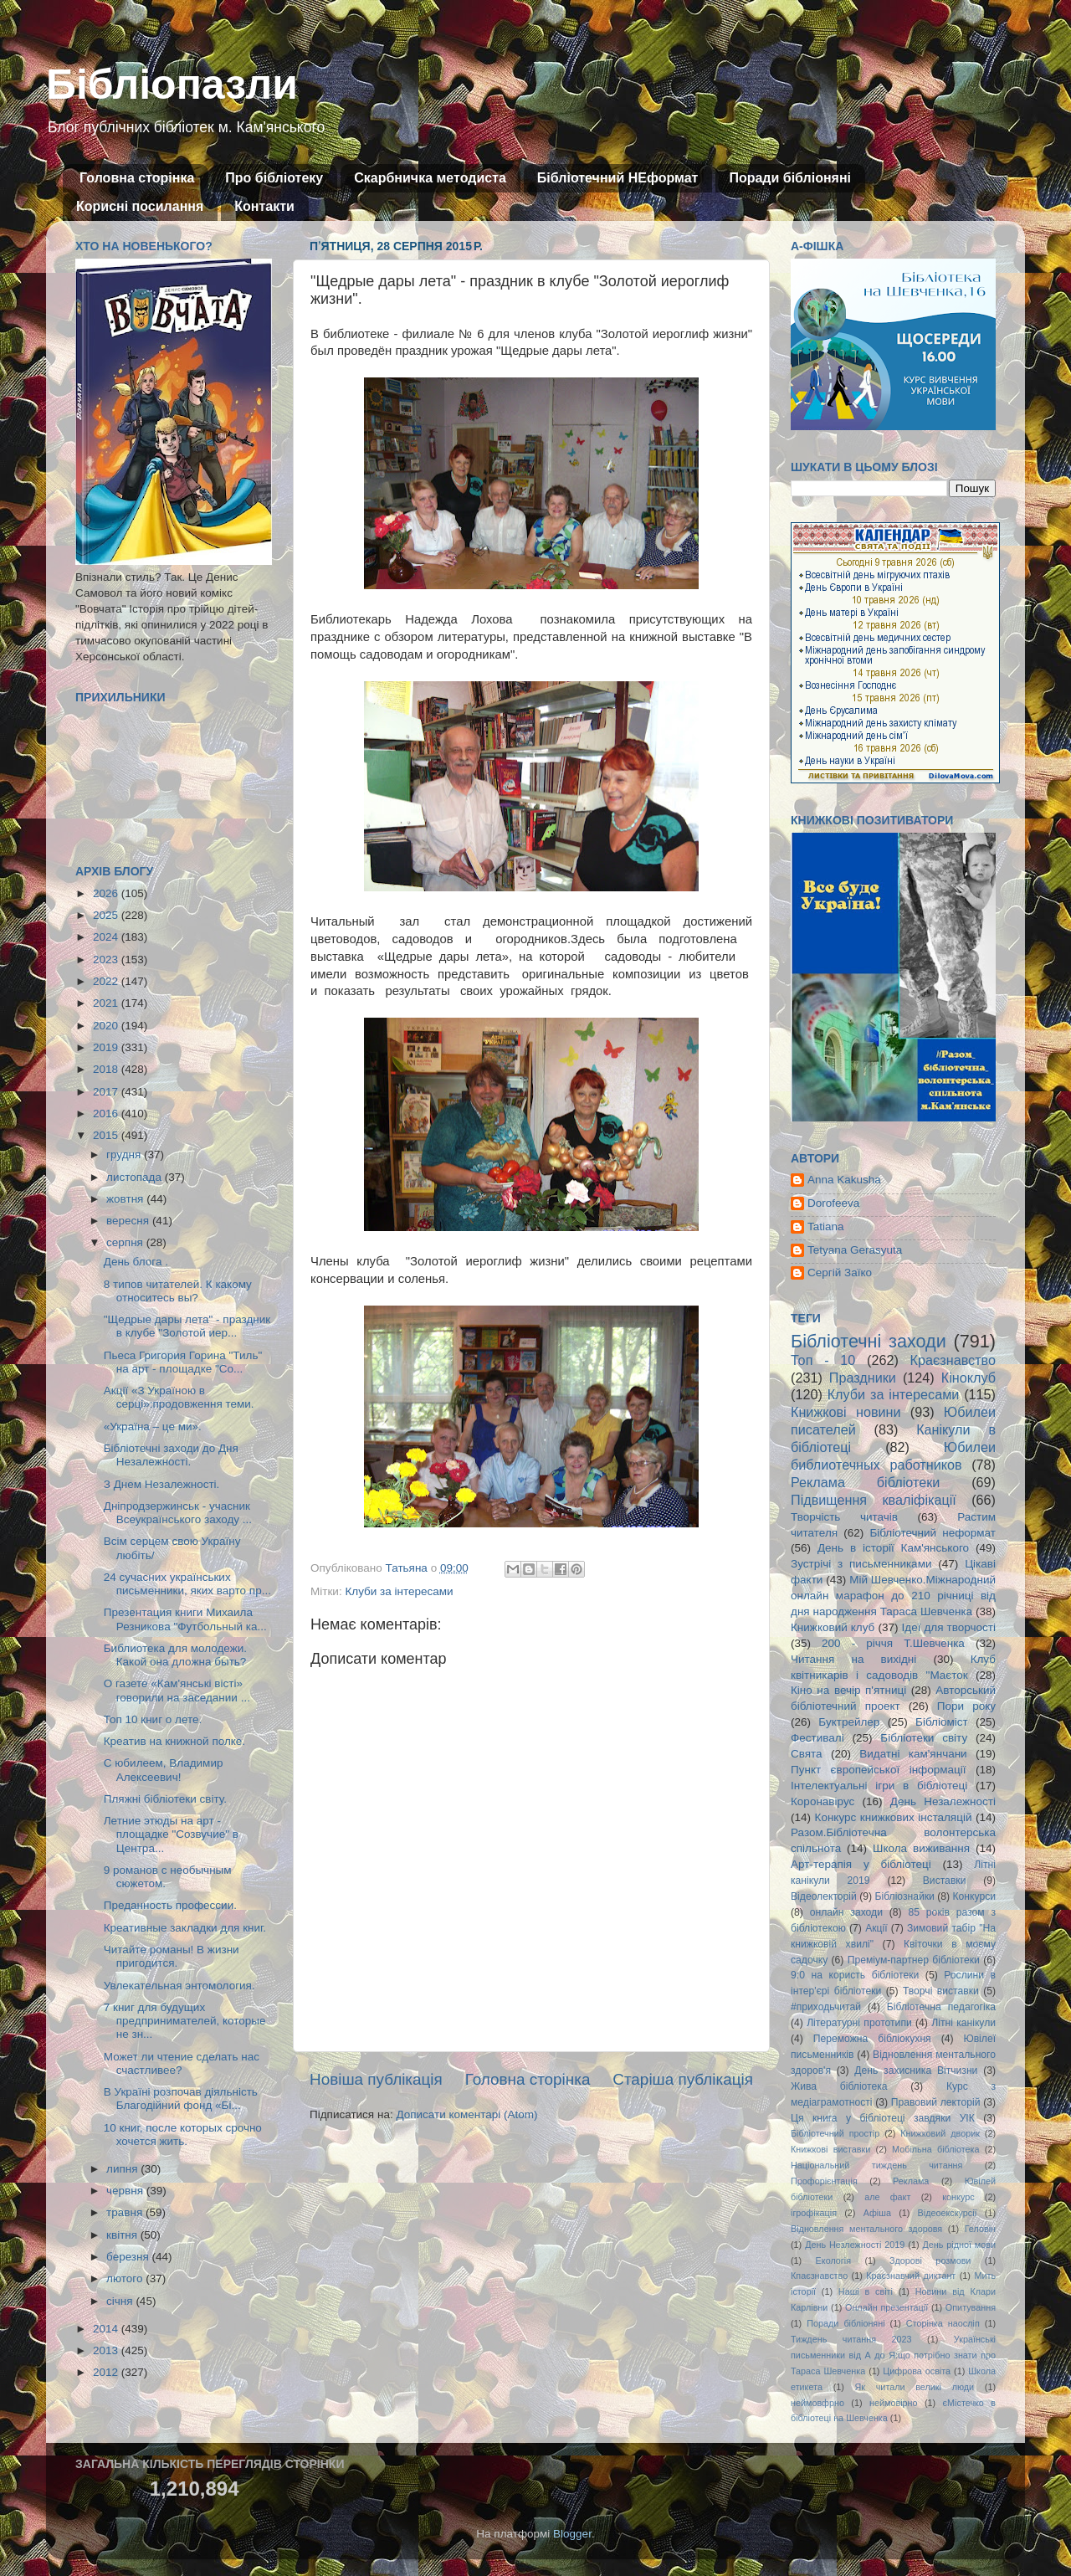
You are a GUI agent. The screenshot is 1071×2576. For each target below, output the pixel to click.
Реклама (911, 2181)
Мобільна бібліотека (935, 2149)
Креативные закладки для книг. (185, 1928)
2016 (107, 1113)
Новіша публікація (376, 2079)
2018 (107, 1069)
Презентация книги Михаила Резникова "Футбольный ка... (185, 1619)
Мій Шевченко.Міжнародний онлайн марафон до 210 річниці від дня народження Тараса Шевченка (893, 1595)
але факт (887, 2197)
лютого (126, 2278)
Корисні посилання (139, 206)
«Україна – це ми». (153, 1426)
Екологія (833, 2260)
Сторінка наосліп (943, 2323)
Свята (806, 1753)
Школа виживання (921, 1848)
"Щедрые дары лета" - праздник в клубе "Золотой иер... (187, 1326)
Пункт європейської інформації (878, 1769)
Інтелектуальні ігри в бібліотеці (879, 1785)
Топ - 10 (823, 1360)
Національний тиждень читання (876, 2165)
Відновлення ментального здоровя (866, 2229)
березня (129, 2256)
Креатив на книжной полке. (174, 1741)
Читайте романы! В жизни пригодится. (171, 1956)
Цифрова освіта (917, 2371)
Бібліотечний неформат (932, 1533)
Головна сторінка (136, 178)
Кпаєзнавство (819, 2276)
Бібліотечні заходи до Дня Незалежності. (171, 1455)
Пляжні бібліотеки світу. (165, 1799)
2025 (107, 915)
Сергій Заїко (839, 1272)
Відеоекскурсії (947, 2213)
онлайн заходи (846, 1912)
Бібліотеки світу (923, 1738)
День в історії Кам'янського (893, 1548)
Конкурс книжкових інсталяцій (893, 1817)
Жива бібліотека (839, 2086)
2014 (107, 2328)
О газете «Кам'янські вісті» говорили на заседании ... (177, 1690)
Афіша (877, 2213)
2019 (107, 1047)
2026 (107, 893)
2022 (107, 981)
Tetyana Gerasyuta (854, 1250)
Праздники (862, 1377)
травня (126, 2212)
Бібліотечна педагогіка (941, 2007)
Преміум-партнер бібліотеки (914, 1960)
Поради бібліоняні (790, 178)
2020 (107, 1025)
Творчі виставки (941, 1991)
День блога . (136, 1261)
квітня (123, 2235)
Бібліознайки (904, 1896)
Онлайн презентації (886, 2307)
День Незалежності (943, 1801)
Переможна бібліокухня (872, 2039)
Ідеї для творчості (949, 1627)
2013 (107, 2350)
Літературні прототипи (859, 2023)
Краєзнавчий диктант (911, 2276)
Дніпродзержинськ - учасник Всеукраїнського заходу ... (178, 1513)
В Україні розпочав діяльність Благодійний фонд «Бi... (181, 2099)
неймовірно (893, 2403)
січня (121, 2301)
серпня (126, 1242)
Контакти (264, 206)
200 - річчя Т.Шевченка (893, 1643)
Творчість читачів (844, 1517)
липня (123, 2169)
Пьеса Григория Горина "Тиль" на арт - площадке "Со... (183, 1362)
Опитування (970, 2307)
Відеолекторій (824, 1896)
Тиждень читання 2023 (851, 2339)
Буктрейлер (848, 1722)
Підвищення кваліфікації (873, 1499)
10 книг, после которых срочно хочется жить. (183, 2135)
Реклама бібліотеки (865, 1482)
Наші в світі (865, 2291)
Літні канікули (963, 2023)
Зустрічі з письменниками (861, 1563)
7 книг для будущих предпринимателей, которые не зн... (185, 2020)
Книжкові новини (846, 1411)
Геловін (980, 2229)
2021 (107, 1003)
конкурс (958, 2197)
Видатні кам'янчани (912, 1753)
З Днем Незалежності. (162, 1484)
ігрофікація (814, 2213)
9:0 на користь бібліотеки (855, 1975)
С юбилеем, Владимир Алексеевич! (163, 1770)
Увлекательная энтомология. (179, 1985)
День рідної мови (959, 2245)
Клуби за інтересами (399, 1591)
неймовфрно (817, 2403)
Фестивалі (817, 1738)
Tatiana (825, 1226)
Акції (876, 1928)
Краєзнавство (953, 1360)
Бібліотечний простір (835, 2133)
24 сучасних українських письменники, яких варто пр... (187, 1584)
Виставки (944, 1880)
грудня (125, 1154)
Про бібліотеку (274, 178)
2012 (107, 2372)
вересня (129, 1220)
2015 (107, 1135)
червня (126, 2190)
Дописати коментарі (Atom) (466, 2114)
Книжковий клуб (832, 1627)
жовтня (126, 1199)
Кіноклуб (968, 1377)
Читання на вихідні (853, 1659)
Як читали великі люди (915, 2387)
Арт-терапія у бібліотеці (861, 1864)
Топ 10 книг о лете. (153, 1719)
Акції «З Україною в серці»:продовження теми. (179, 1397)
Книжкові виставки (830, 2149)
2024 (107, 937)
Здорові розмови (930, 2260)
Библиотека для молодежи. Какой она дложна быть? (175, 1655)
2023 (107, 959)
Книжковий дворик (940, 2133)
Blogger (572, 2533)
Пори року (966, 1706)
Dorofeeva (833, 1203)
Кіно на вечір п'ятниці (848, 1690)
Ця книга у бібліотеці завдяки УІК (883, 2118)
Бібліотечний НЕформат (618, 178)
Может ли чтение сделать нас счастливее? (181, 2063)
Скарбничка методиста (430, 178)
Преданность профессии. (170, 1905)
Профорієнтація (824, 2181)
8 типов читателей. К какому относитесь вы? (178, 1291)
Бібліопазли (172, 84)
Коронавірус (822, 1801)
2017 (107, 1091)
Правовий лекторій (936, 2102)
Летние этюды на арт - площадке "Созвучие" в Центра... (171, 1834)
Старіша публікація (682, 2079)
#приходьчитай (826, 2007)
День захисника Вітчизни (915, 2070)
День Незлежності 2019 (854, 2245)
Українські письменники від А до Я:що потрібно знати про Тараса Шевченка (893, 2355)
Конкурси (975, 1896)
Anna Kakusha (844, 1179)
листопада (135, 1177)
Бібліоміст (941, 1722)
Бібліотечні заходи (868, 1341)
